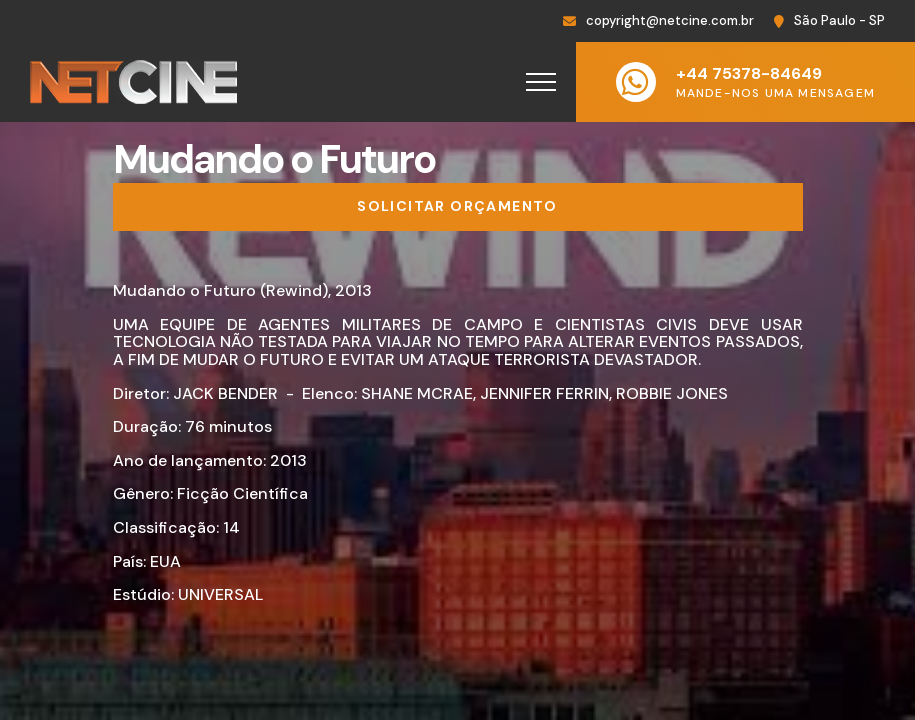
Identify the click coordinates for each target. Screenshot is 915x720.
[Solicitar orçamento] (458, 207)
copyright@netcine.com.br (670, 20)
